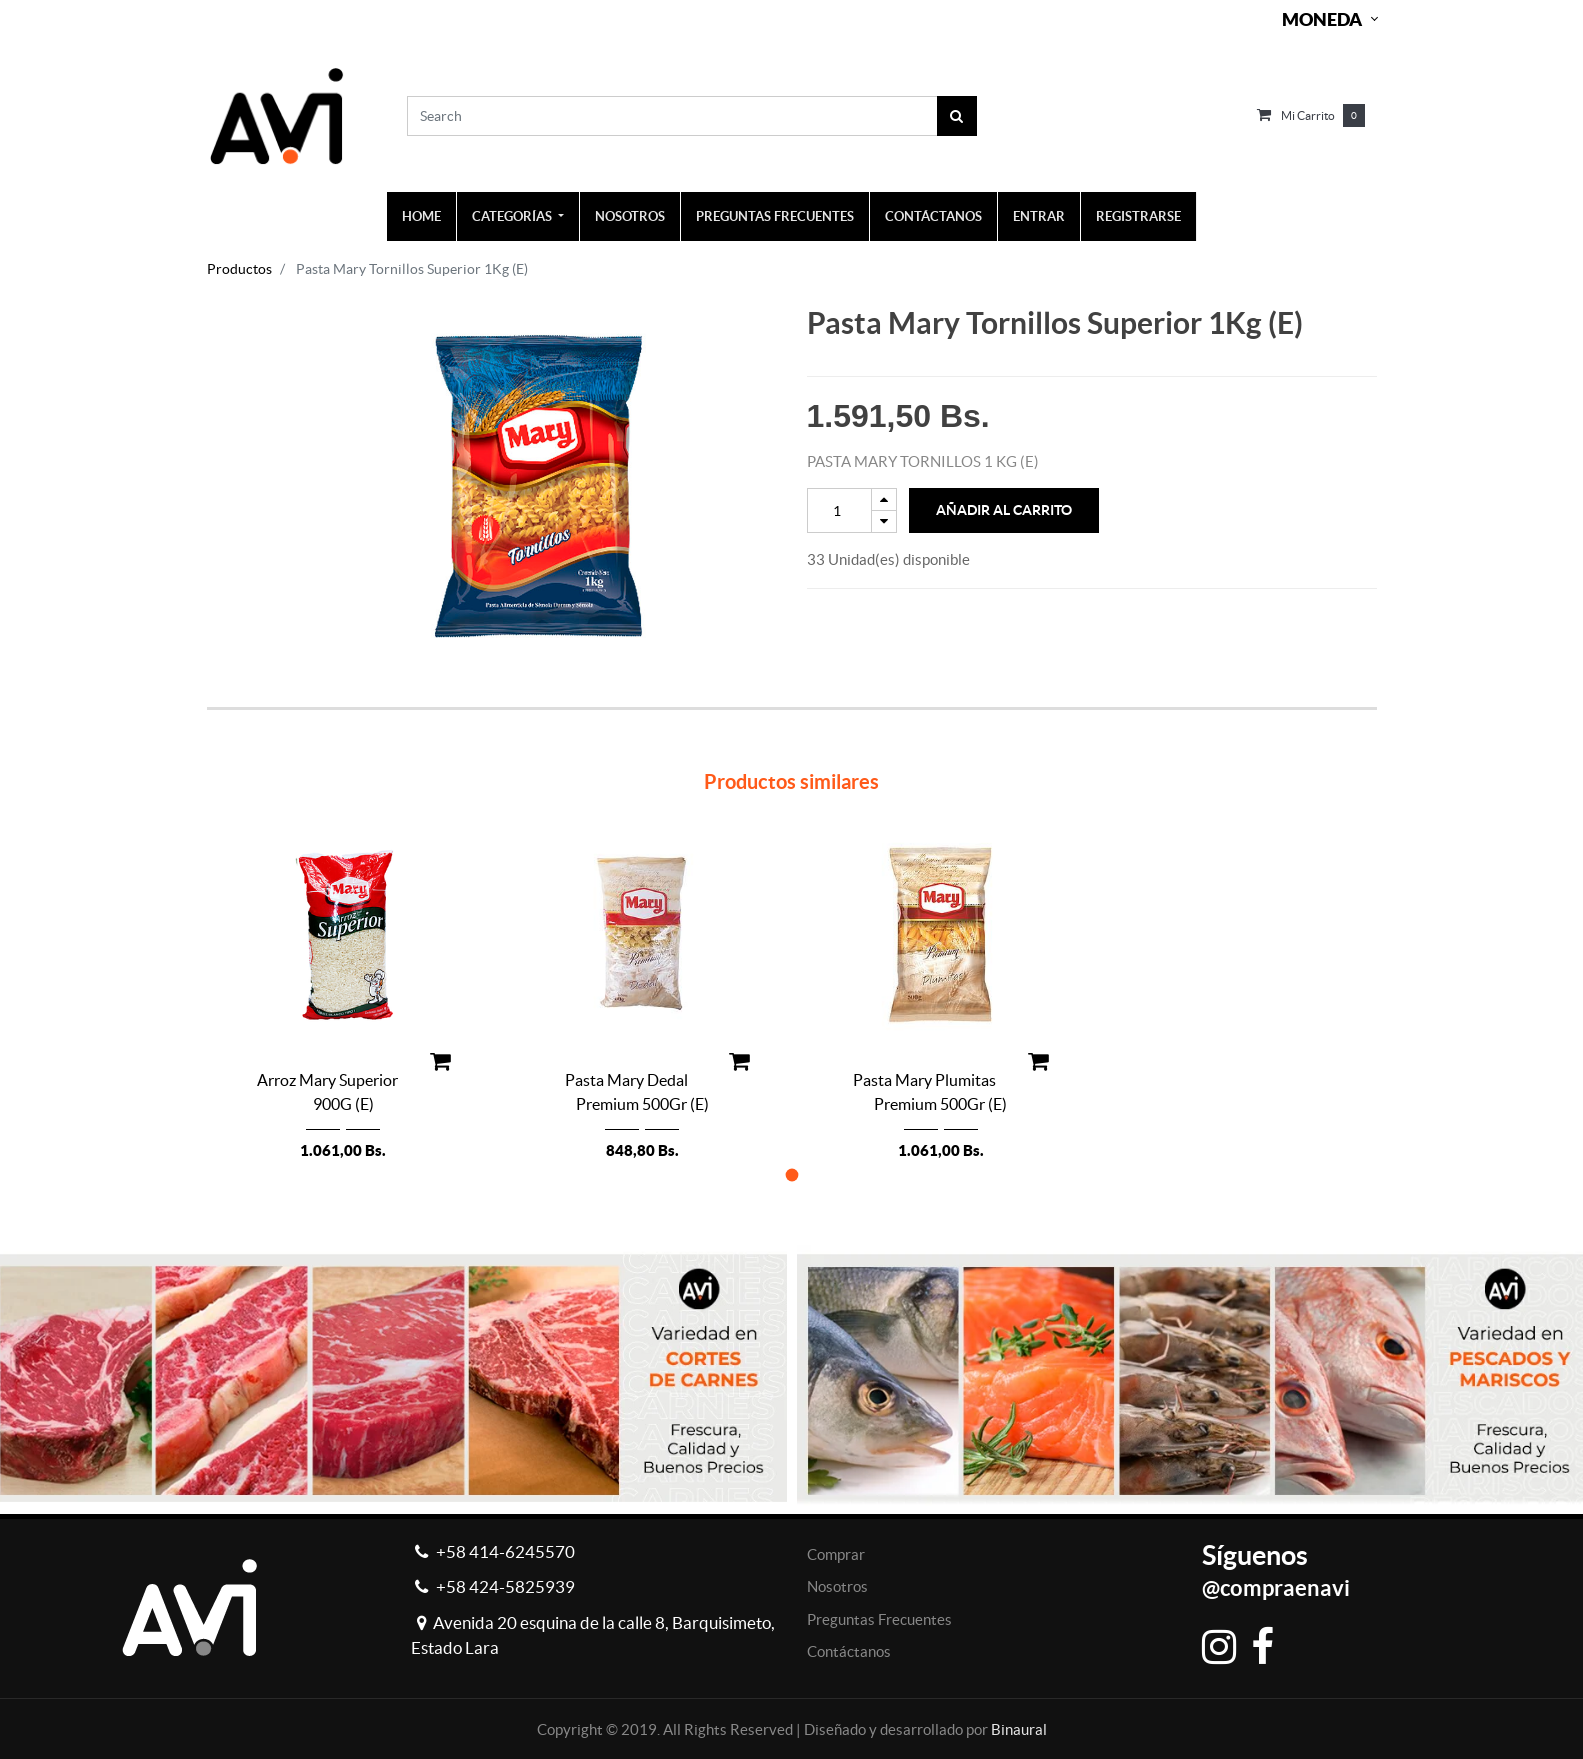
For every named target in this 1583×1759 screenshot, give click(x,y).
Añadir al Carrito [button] (1004, 510)
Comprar (836, 1554)
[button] (791, 1174)
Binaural (1019, 1729)
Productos (239, 269)
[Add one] (884, 499)
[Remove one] (884, 521)
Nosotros (837, 1586)
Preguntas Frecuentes (879, 1619)
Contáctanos (849, 1651)
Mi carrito (1308, 115)
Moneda (1322, 19)
